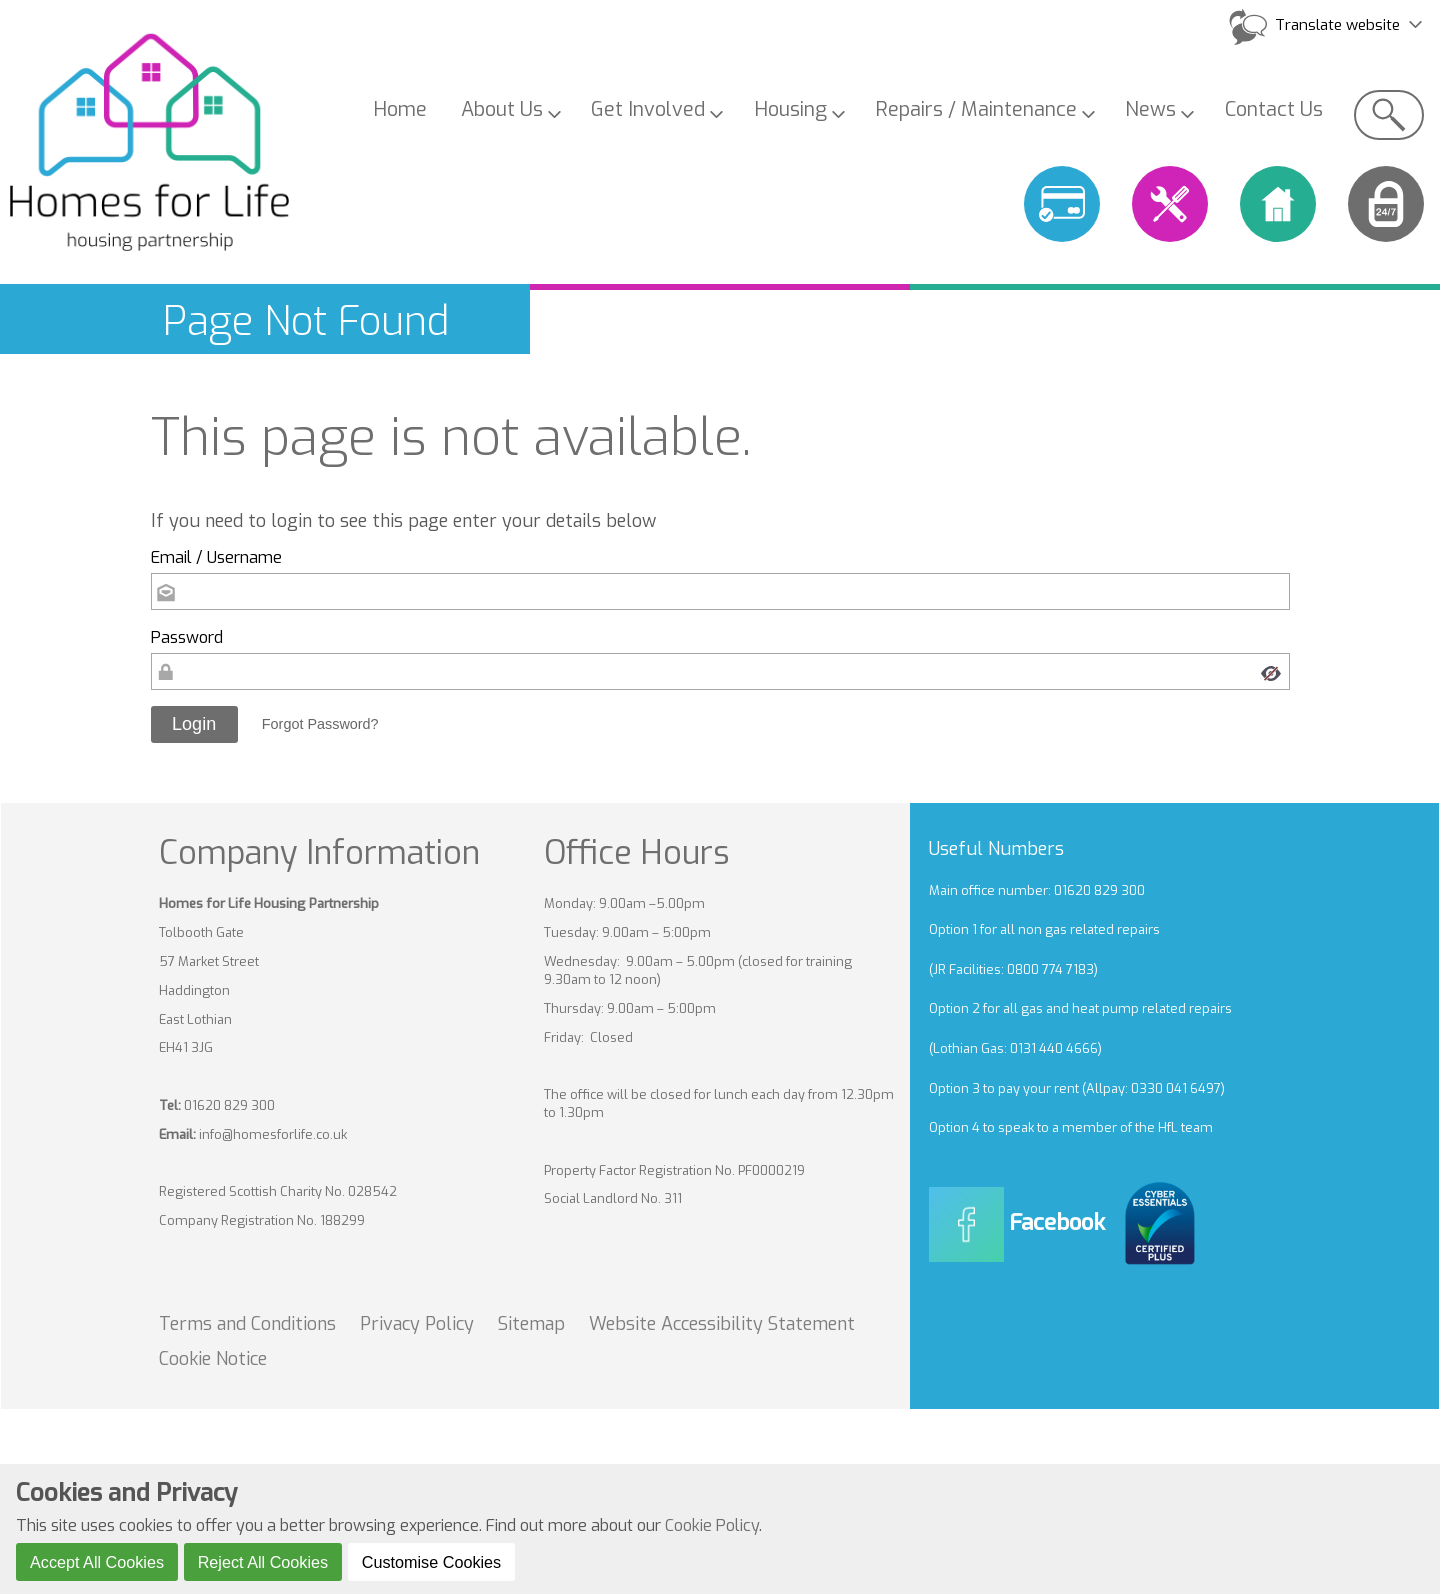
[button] (194, 725)
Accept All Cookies (97, 1562)
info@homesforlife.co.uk (273, 1134)
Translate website (1337, 25)
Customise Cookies (431, 1562)
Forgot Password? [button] (320, 724)
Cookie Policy (712, 1525)
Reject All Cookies (263, 1562)
